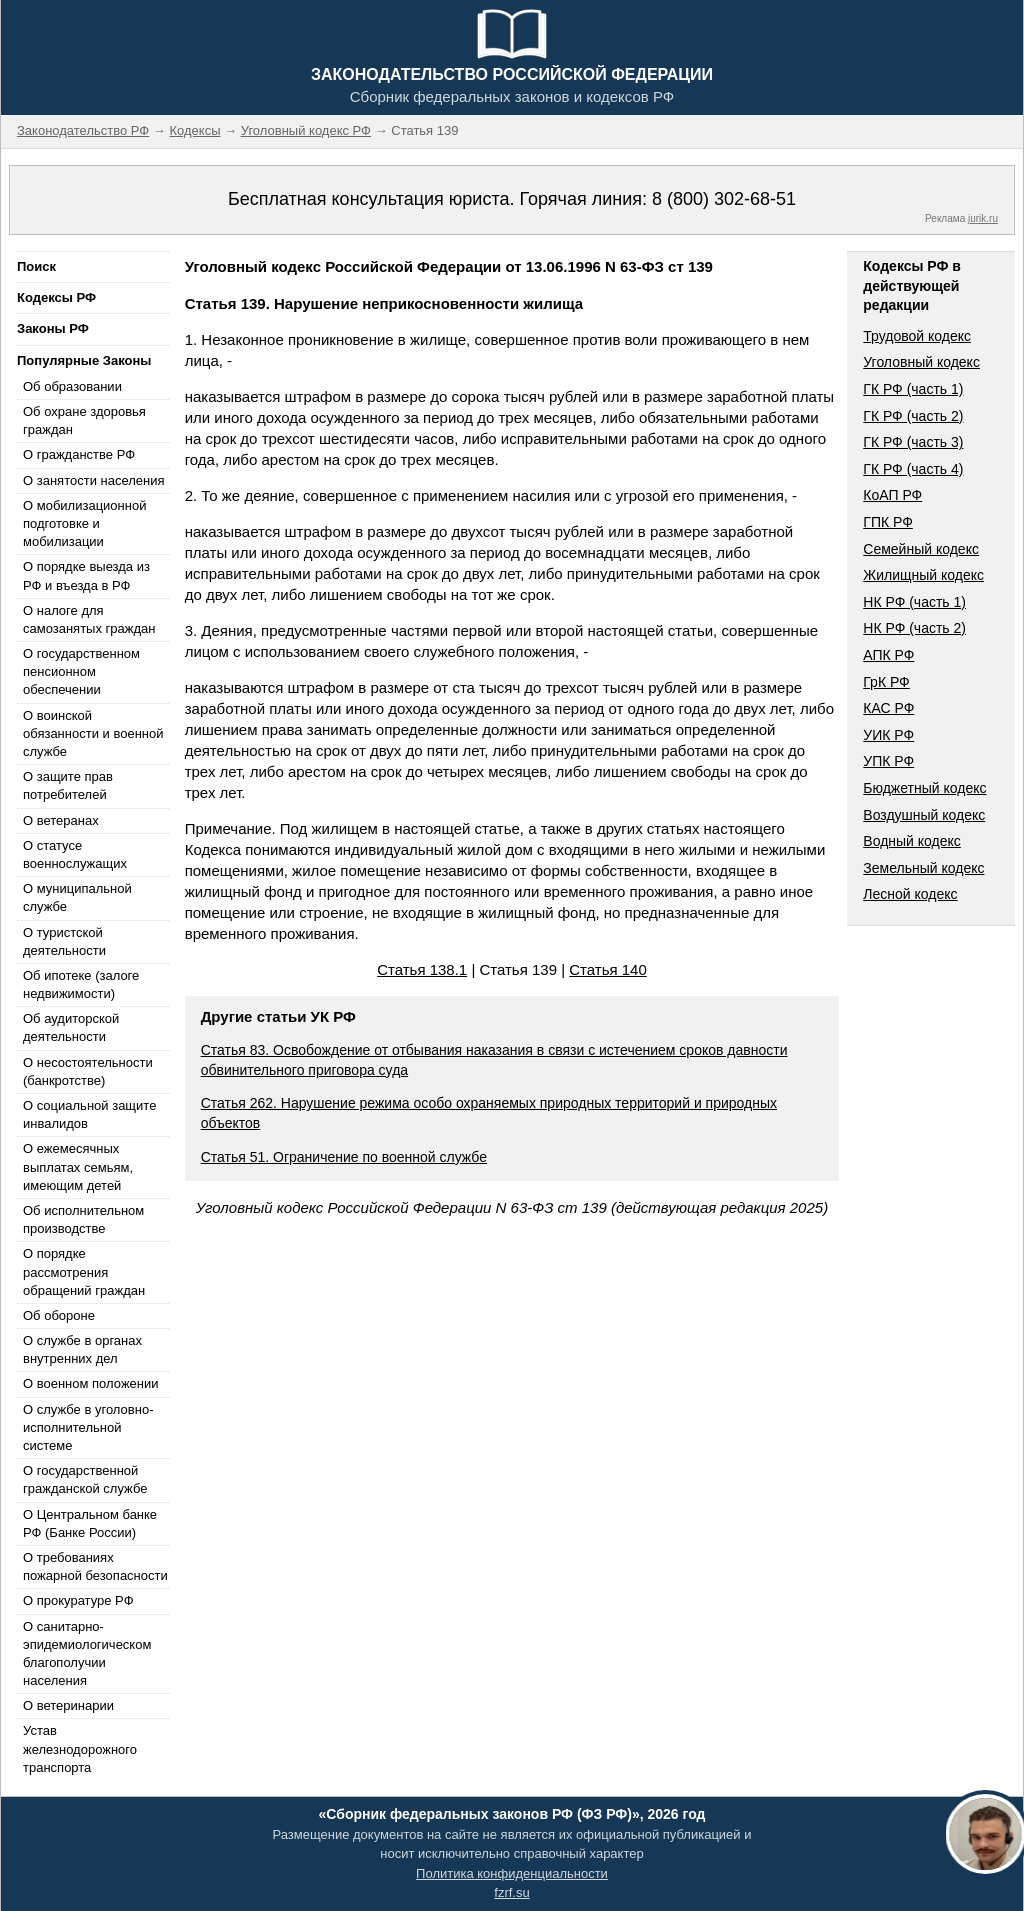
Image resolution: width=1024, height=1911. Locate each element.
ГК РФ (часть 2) (913, 416)
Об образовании (72, 386)
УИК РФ (888, 735)
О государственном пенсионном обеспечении (81, 671)
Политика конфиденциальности (512, 1873)
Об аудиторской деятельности (71, 1027)
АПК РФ (888, 655)
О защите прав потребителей (68, 785)
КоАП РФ (892, 495)
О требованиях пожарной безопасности (95, 1566)
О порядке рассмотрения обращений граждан (84, 1271)
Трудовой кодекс (917, 336)
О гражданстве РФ (79, 454)
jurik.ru (983, 218)
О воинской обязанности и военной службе (93, 733)
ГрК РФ (886, 682)
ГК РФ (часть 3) (913, 442)
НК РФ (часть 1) (914, 602)
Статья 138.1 (422, 969)
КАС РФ (888, 708)
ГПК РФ (888, 522)
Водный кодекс (912, 841)
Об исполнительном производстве (83, 1219)
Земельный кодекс (923, 868)
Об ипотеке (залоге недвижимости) (81, 984)
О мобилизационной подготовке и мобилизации (84, 523)
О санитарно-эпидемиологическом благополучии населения (87, 1654)
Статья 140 (608, 969)
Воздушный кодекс (924, 815)
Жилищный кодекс (923, 575)
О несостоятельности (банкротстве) (88, 1071)
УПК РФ (888, 761)
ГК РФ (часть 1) (913, 389)
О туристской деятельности (64, 941)
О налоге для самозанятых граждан (89, 619)
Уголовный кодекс (921, 362)
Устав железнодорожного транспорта (80, 1748)
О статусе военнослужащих (75, 854)
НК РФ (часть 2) (914, 628)
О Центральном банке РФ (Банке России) (90, 1523)
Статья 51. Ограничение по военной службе (344, 1157)
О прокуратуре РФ (78, 1600)
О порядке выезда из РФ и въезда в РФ (86, 575)
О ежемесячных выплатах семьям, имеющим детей (78, 1166)
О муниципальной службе (77, 897)
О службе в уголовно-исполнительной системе (88, 1427)
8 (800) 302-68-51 (724, 199)
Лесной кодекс (910, 894)
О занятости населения (94, 480)
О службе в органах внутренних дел (82, 1349)
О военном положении (91, 1383)
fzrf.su (511, 1892)
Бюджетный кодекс (924, 788)
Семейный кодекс (921, 549)
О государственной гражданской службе (85, 1479)
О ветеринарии (68, 1705)
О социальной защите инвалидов (89, 1114)
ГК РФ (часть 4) (913, 469)
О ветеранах (61, 820)
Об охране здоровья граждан (84, 420)
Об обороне (59, 1315)
